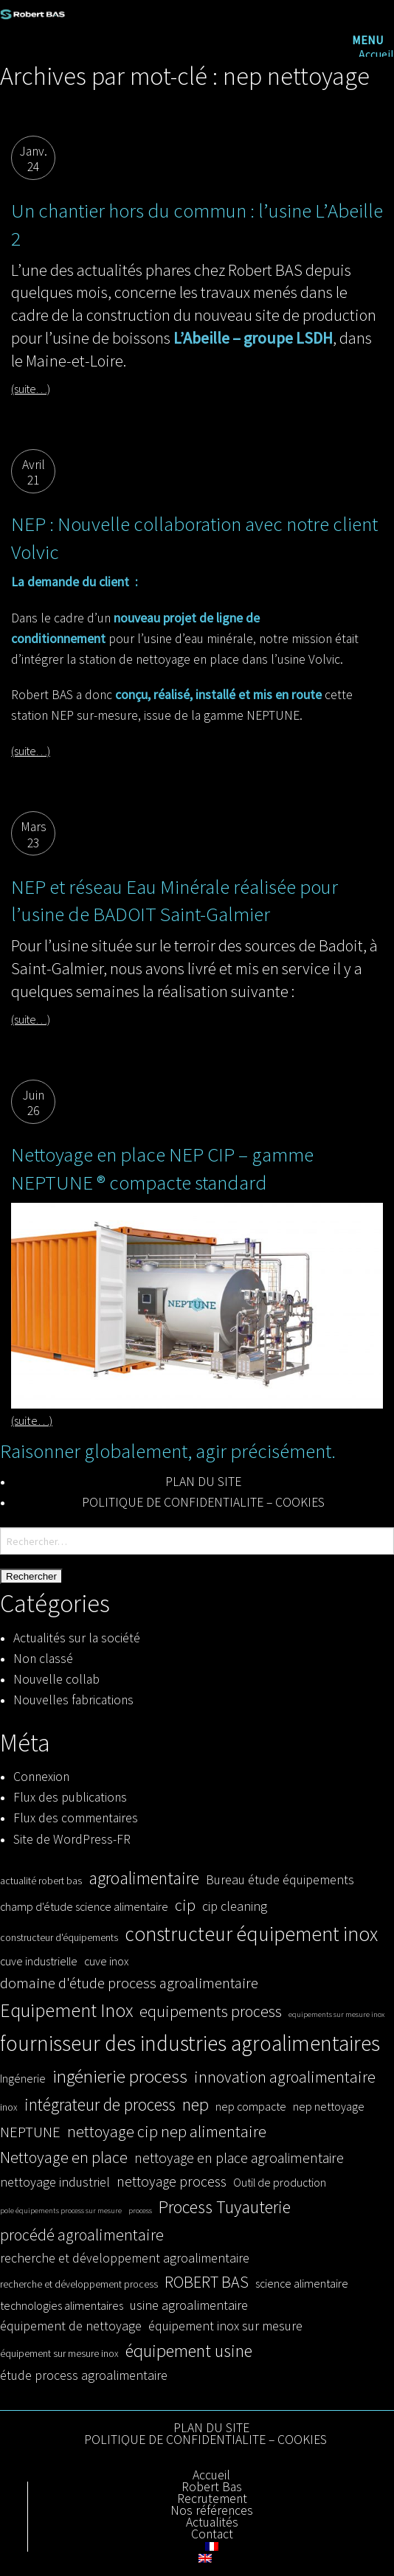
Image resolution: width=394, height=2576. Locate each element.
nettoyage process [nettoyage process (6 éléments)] (172, 2181)
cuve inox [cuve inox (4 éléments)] (106, 1961)
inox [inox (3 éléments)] (9, 2107)
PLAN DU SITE (203, 1481)
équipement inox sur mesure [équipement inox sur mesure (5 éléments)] (225, 2325)
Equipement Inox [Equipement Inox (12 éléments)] (66, 2010)
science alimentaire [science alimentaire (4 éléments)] (301, 2283)
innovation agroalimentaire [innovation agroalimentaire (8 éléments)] (285, 2076)
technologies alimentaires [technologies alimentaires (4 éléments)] (61, 2305)
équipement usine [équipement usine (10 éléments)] (188, 2350)
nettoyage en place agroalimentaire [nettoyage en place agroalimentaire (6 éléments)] (239, 2158)
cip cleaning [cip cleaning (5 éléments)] (234, 1906)
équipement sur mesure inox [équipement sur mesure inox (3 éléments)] (59, 2353)
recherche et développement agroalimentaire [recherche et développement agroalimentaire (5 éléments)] (124, 2257)
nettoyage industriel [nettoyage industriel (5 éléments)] (55, 2181)
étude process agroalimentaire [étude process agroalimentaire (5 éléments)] (83, 2375)
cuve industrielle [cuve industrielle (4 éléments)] (38, 1961)
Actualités (212, 2523)
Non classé (43, 1658)
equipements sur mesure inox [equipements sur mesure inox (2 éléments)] (336, 2014)
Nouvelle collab (56, 1679)
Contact (212, 2535)
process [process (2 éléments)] (140, 2210)
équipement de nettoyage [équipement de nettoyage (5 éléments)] (71, 2325)
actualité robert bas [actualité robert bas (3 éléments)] (41, 1881)
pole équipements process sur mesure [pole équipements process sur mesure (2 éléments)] (61, 2210)
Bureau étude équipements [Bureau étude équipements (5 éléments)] (280, 1879)
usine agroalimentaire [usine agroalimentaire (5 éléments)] (189, 2304)
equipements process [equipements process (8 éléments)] (210, 2011)
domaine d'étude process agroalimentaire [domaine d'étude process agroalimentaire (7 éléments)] (129, 1983)
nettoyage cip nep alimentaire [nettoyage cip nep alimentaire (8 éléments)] (166, 2131)
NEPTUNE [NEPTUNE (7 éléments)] (30, 2132)
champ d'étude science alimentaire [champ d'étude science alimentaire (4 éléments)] (84, 1906)
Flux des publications (70, 1797)
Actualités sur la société (76, 1638)
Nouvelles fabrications (73, 1700)
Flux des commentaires (75, 1818)
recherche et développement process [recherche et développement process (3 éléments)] (79, 2284)
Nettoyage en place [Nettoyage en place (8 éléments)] (64, 2157)
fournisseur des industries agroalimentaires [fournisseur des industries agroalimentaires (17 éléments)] (190, 2043)
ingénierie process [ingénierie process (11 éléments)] (119, 2076)
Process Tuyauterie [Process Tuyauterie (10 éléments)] (225, 2206)
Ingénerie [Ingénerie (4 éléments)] (23, 2078)
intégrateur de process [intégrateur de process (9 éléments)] (100, 2104)
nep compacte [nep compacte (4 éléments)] (250, 2106)
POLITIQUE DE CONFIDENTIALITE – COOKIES (203, 1502)
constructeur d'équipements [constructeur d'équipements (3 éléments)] (59, 1937)
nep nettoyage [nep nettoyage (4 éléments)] (328, 2106)
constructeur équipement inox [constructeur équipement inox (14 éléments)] (251, 1933)
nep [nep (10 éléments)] (195, 2104)
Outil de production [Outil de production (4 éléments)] (279, 2182)
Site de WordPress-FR (72, 1839)
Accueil (376, 54)
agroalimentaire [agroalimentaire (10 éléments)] (144, 1878)
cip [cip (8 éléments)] (185, 1905)
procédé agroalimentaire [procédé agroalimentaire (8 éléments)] (82, 2234)
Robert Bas (212, 2487)
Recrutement (212, 2499)
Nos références (211, 2511)
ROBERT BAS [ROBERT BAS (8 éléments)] (207, 2281)
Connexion (41, 1776)
